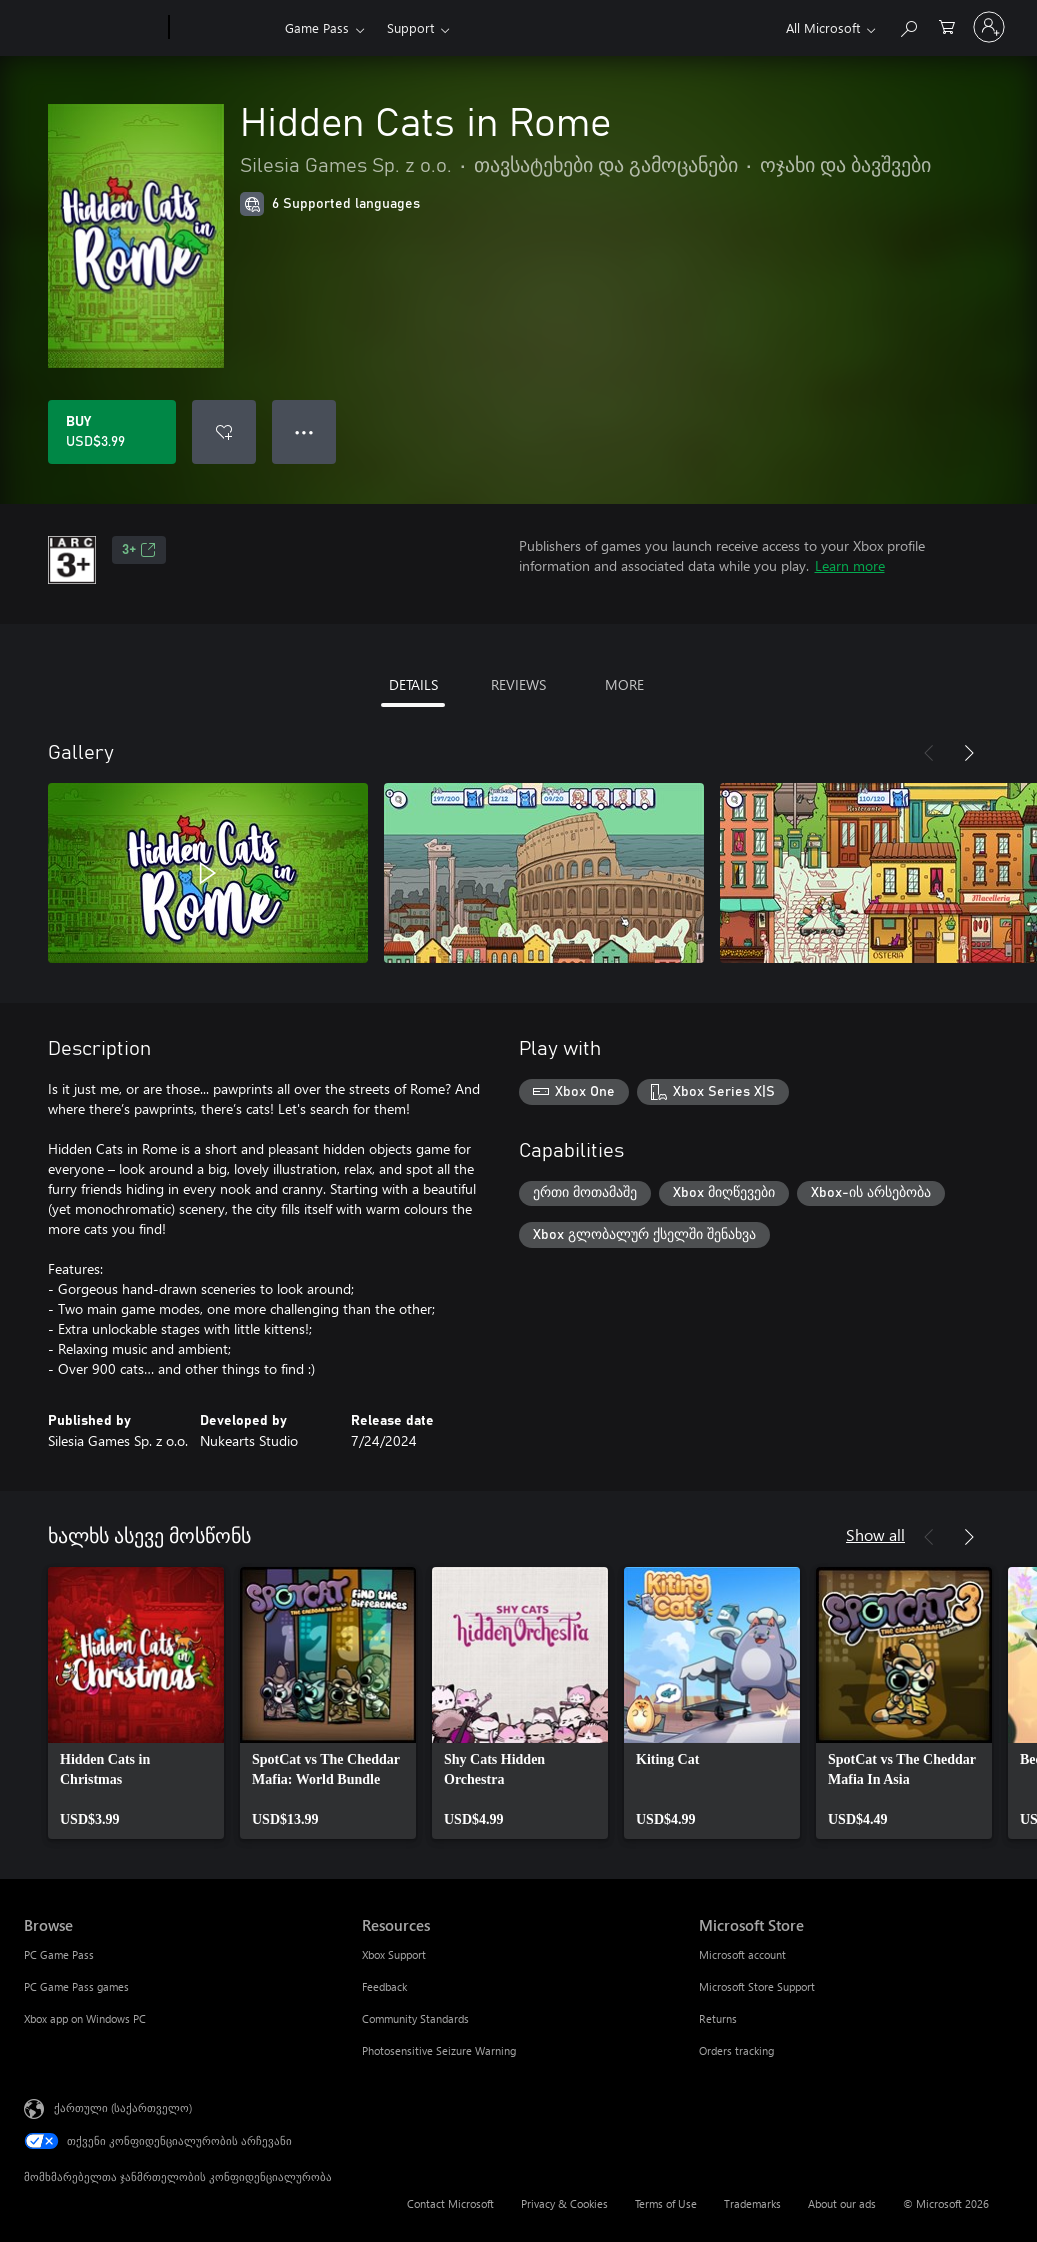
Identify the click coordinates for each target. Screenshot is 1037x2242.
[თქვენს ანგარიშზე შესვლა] (989, 27)
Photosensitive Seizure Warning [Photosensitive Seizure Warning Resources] (439, 2050)
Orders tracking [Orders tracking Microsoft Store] (736, 2050)
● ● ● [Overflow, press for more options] (304, 431)
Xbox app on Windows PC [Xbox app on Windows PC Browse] (85, 2018)
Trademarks (752, 2203)
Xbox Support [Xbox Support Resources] (394, 1954)
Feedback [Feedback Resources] (384, 1986)
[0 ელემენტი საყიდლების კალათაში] (947, 25)
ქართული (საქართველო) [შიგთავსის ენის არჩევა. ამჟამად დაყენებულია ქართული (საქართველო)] (123, 2107)
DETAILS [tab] (413, 684)
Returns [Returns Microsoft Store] (718, 2018)
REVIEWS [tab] (518, 684)
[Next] (969, 753)
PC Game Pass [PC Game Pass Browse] (59, 1954)
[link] (136, 1703)
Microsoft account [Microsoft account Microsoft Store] (742, 1954)
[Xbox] (224, 28)
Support (410, 27)
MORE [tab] (624, 684)
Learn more (850, 565)
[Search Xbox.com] (908, 25)
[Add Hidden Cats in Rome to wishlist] (224, 432)
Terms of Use (666, 2203)
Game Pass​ (317, 27)
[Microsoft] (92, 28)
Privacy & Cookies (564, 2203)
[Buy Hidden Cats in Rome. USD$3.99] (112, 432)
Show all (875, 1534)
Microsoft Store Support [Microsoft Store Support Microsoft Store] (757, 1986)
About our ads (842, 2203)
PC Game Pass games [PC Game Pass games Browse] (76, 1986)
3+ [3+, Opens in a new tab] (139, 550)
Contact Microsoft (450, 2203)
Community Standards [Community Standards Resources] (415, 2018)
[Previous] (929, 753)
